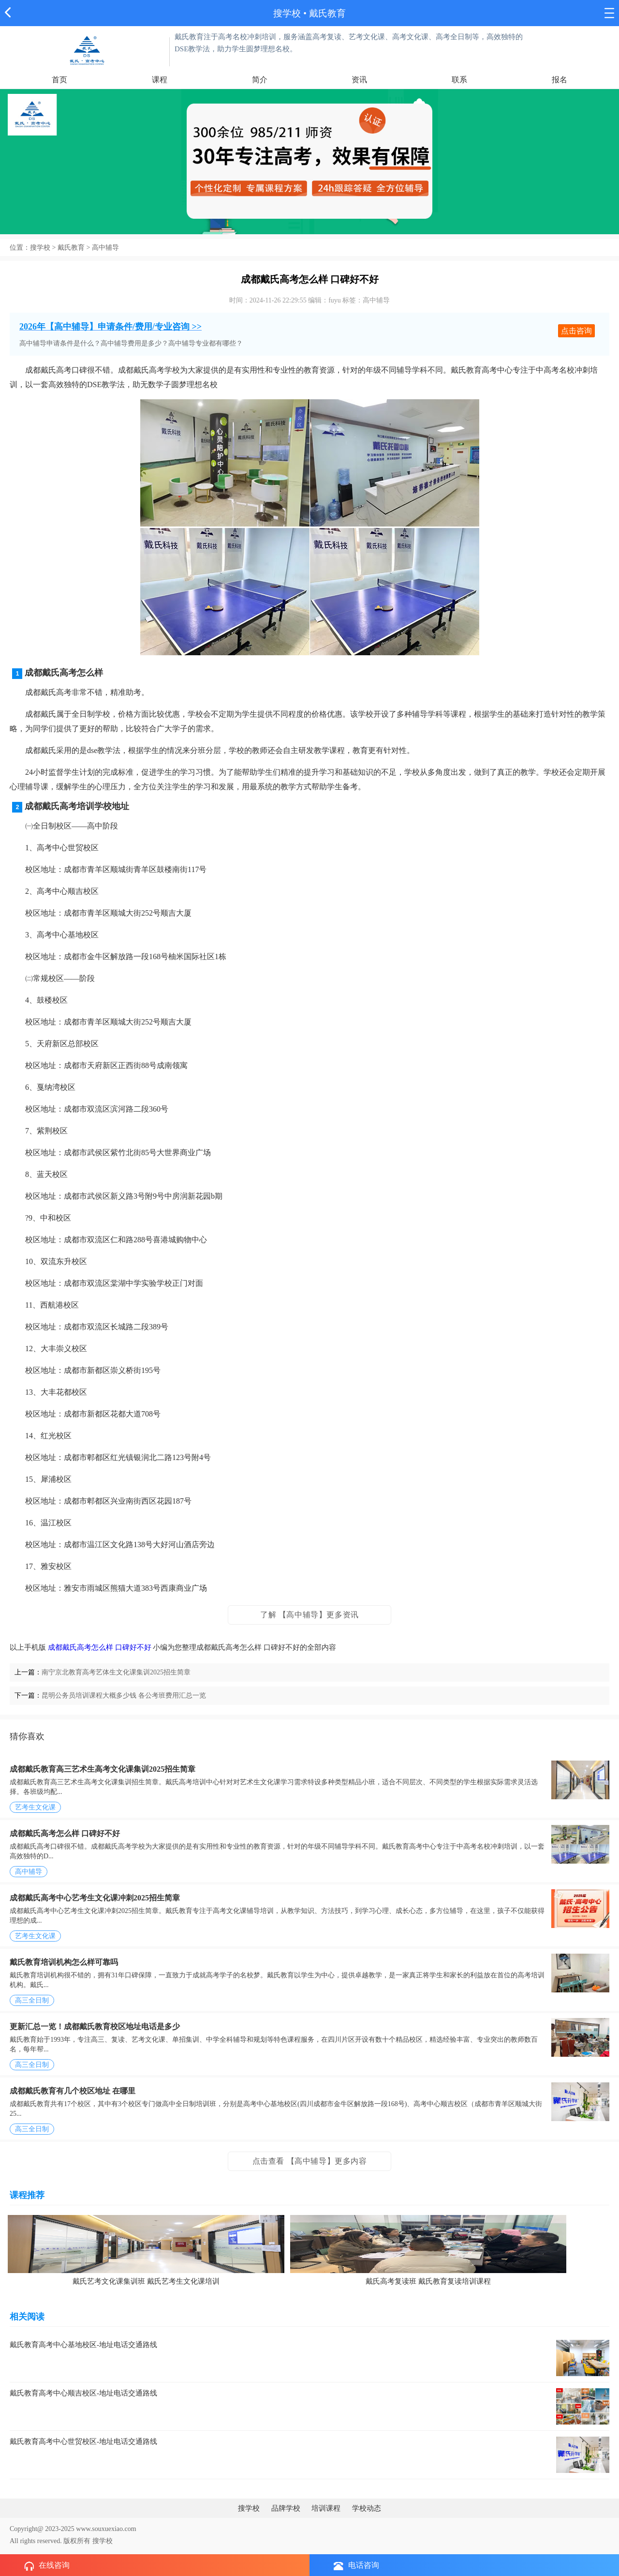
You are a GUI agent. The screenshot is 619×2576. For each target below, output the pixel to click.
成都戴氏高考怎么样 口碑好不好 (99, 1647)
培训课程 (325, 2508)
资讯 (359, 79)
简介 (259, 79)
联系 (459, 79)
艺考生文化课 (35, 1807)
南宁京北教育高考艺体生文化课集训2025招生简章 (116, 1672)
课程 (159, 79)
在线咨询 (47, 2566)
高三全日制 (32, 2000)
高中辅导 (105, 247)
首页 (59, 79)
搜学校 (287, 13)
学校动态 (366, 2508)
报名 (559, 79)
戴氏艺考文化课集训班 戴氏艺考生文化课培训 (146, 2281)
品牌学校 (285, 2508)
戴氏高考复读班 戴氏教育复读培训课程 (428, 2281)
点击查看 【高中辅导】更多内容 (309, 2161)
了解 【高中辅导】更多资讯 (309, 1615)
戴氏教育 (71, 247)
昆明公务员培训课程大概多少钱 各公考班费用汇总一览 (124, 1695)
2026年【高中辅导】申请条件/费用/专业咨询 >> (110, 326)
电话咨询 (356, 2565)
